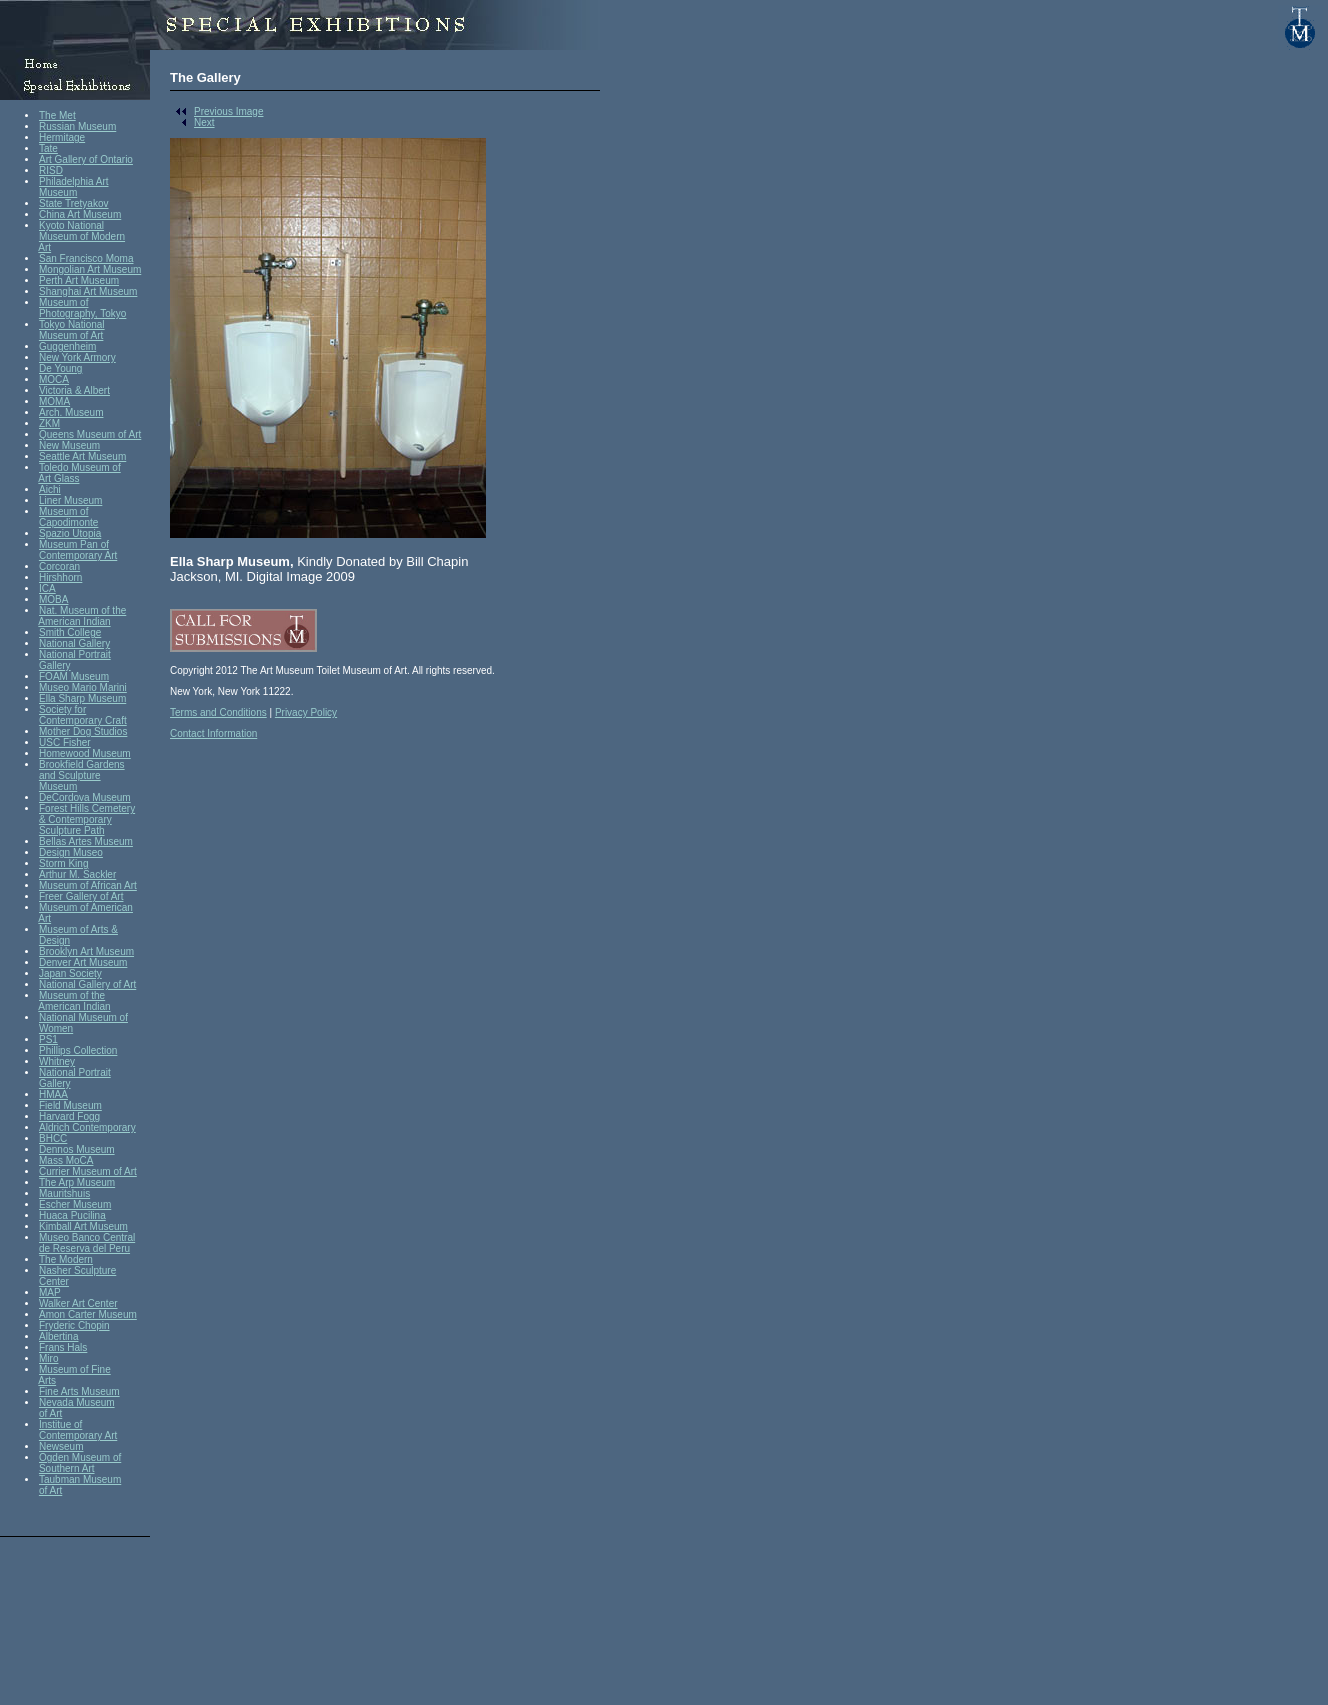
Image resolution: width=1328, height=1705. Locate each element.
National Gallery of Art (87, 984)
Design (54, 940)
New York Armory (77, 357)
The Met (57, 115)
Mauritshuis (64, 1193)
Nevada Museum (77, 1402)
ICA (47, 588)
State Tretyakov (73, 203)
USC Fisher (65, 742)
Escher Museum (75, 1204)
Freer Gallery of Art (81, 896)
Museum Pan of (74, 544)
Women (56, 1028)
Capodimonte (68, 522)
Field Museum (70, 1105)
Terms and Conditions (218, 712)
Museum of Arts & (78, 929)
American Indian (74, 621)
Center (54, 1281)
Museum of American (86, 907)
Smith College (70, 632)
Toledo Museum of (80, 467)
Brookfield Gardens (82, 764)
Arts (47, 1380)
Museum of (63, 302)
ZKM (49, 423)
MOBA (53, 599)
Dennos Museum (77, 1149)
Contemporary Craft (83, 720)
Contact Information (213, 733)
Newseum (61, 1446)
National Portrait (75, 654)
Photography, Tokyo (82, 313)
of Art (50, 1413)
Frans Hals (63, 1347)
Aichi (50, 489)
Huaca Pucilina (72, 1215)
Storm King (63, 863)
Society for (62, 709)
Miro (48, 1358)
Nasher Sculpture (77, 1270)
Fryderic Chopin (74, 1325)
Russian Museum (77, 126)
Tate (48, 148)
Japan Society (70, 973)
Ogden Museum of (80, 1457)
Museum (58, 192)
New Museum (69, 445)
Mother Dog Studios (83, 731)
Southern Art (67, 1468)
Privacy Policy (306, 712)
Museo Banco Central (87, 1237)
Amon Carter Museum (88, 1314)
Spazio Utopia (70, 533)
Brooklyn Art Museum (86, 951)
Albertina (58, 1336)
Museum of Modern (82, 236)
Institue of (60, 1424)
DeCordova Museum (85, 797)
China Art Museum (80, 214)
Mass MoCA (66, 1160)
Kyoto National (71, 225)
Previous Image (216, 111)
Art (44, 247)
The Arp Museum (77, 1182)
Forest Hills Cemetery (87, 808)
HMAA (53, 1094)
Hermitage (62, 137)
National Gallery (74, 643)
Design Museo (71, 852)
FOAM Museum (74, 676)
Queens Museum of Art (90, 434)
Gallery (55, 665)
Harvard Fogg (69, 1116)
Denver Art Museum (83, 962)
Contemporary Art (78, 555)
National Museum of (83, 1017)
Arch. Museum (71, 412)
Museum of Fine (75, 1369)
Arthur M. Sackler (77, 874)
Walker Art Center (78, 1303)
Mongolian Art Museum (90, 269)
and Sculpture (70, 775)
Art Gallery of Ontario (86, 159)
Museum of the (72, 995)
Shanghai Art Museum (88, 291)
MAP (50, 1292)
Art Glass (58, 478)
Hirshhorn (60, 577)
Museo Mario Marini (83, 687)
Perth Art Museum (79, 280)
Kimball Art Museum (83, 1226)
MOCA (54, 379)
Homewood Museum (85, 753)
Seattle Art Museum (82, 456)
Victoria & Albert (74, 390)
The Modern (66, 1259)
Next (192, 122)
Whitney (57, 1061)
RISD (51, 170)
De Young (60, 368)
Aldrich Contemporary (87, 1127)
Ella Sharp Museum (82, 698)
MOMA (54, 401)
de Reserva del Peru (84, 1248)
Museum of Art (71, 335)
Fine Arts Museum (79, 1391)
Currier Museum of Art (88, 1171)
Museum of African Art (88, 885)
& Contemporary (75, 819)
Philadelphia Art (74, 181)
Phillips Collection (78, 1050)
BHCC (53, 1138)
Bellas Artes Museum (86, 841)
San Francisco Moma (86, 258)
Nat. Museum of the (82, 610)
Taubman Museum (80, 1479)
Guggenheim (67, 346)
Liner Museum (70, 500)
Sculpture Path (72, 830)
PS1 (48, 1039)
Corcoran (59, 566)
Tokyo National (72, 324)
